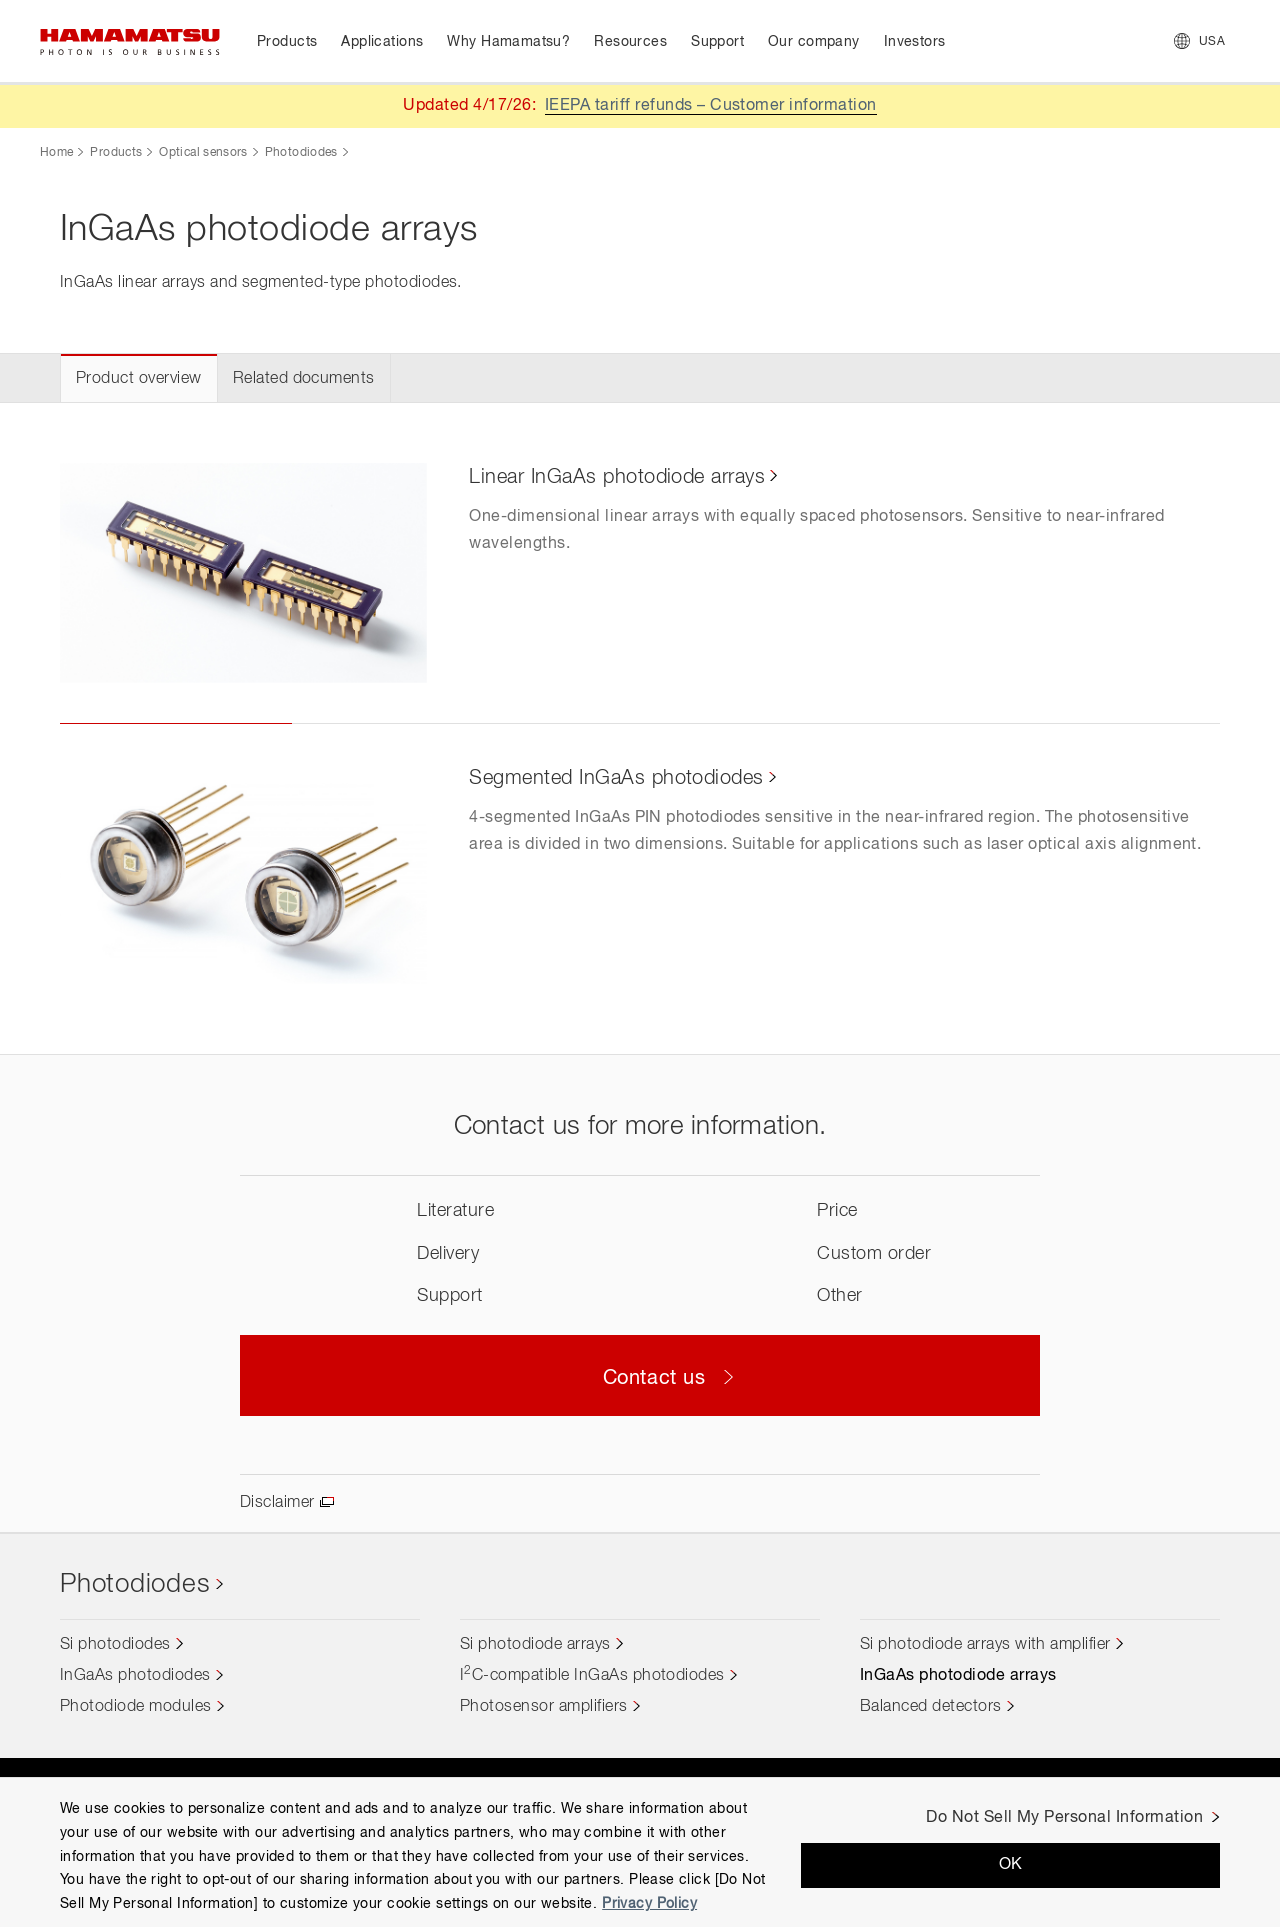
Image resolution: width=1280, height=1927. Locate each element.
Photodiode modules (136, 1707)
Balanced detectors (931, 1707)
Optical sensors (203, 153)
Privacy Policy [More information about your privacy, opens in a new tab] (649, 1904)
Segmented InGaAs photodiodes (616, 778)
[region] (640, 1852)
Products (116, 153)
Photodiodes (301, 153)
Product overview (139, 379)
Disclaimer (277, 1503)
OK (1011, 1865)
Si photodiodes (115, 1645)
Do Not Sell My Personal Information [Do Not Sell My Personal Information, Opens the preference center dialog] (1064, 1818)
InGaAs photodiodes (135, 1676)
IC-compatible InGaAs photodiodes (592, 1676)
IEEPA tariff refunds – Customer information (711, 106)
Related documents (304, 379)
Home (56, 153)
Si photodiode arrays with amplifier (985, 1645)
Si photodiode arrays (535, 1645)
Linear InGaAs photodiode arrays (617, 477)
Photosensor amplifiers (544, 1707)
